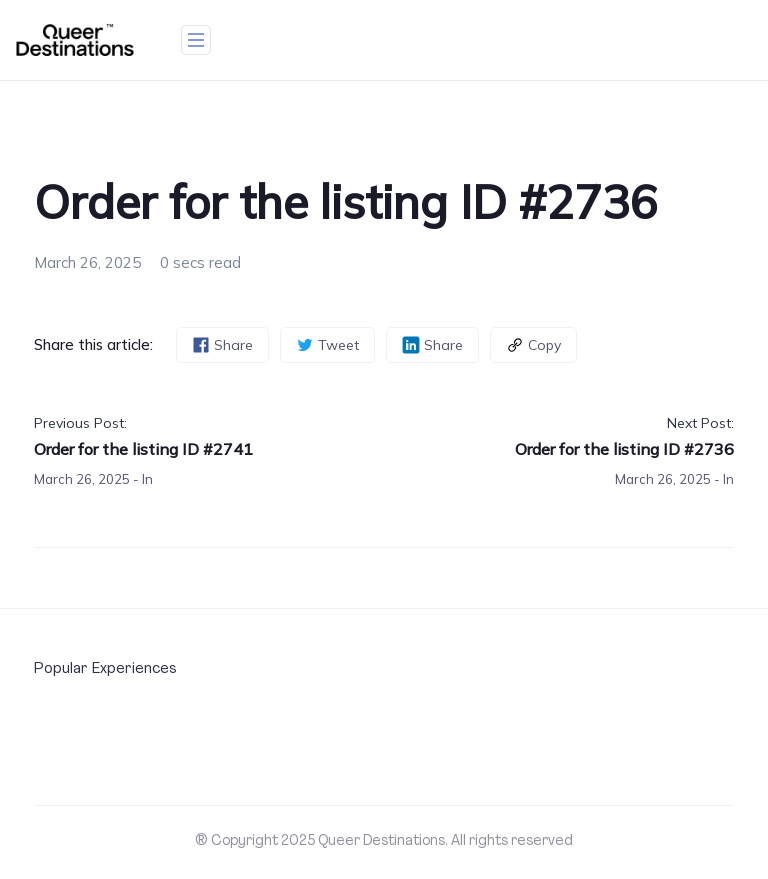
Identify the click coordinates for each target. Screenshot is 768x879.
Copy (533, 345)
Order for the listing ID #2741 (143, 449)
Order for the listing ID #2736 (624, 449)
